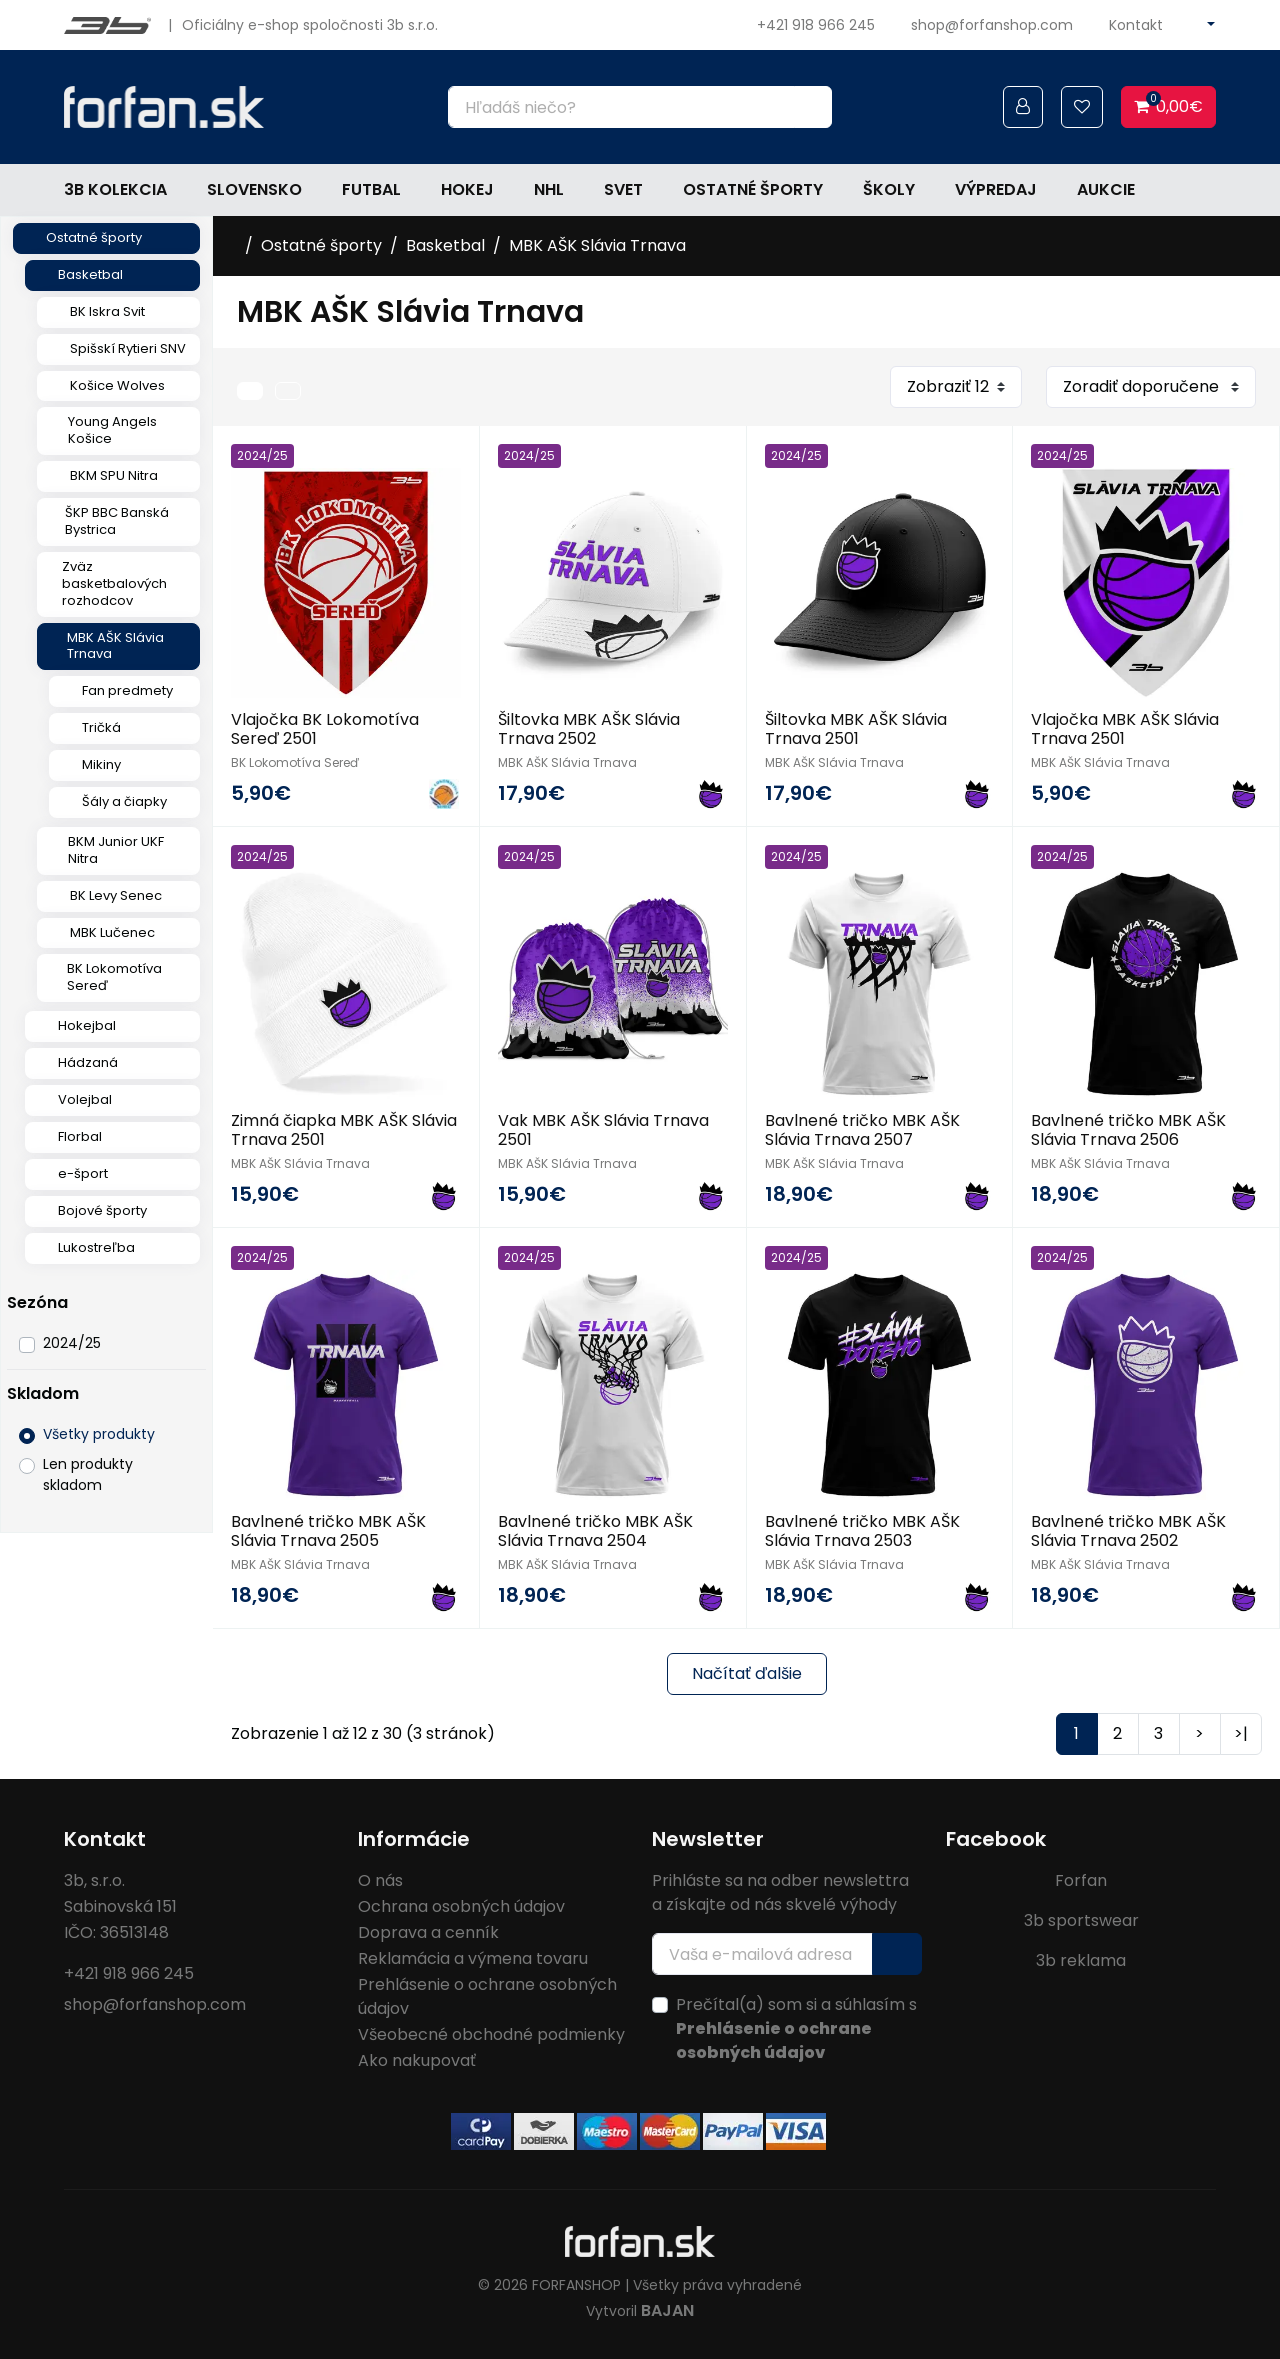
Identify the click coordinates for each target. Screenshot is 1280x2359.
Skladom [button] (43, 1393)
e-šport (83, 1173)
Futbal (371, 189)
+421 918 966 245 (816, 25)
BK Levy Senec (116, 895)
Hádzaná (88, 1062)
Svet (623, 189)
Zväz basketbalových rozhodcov (114, 583)
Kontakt (1136, 25)
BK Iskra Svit (107, 311)
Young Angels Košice (112, 430)
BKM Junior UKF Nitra (116, 850)
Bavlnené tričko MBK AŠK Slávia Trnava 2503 (862, 1531)
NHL (549, 189)
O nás (380, 1880)
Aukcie (1106, 189)
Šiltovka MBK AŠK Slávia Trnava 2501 (856, 729)
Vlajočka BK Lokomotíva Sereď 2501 (325, 729)
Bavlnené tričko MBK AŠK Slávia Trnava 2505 (328, 1531)
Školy (889, 189)
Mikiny (101, 764)
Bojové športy (102, 1210)
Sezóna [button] (37, 1302)
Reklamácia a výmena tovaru (473, 1958)
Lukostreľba (96, 1247)
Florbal (80, 1136)
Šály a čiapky (124, 801)
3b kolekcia (115, 189)
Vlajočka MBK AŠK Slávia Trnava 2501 (1125, 729)
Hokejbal (87, 1025)
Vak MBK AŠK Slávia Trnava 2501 (603, 1130)
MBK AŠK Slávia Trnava (115, 646)
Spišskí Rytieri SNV (128, 348)
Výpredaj (996, 189)
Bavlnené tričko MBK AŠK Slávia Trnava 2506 (1128, 1130)
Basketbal (90, 274)
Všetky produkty (99, 1434)
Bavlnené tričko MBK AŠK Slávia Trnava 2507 (862, 1130)
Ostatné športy (753, 189)
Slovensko (254, 189)
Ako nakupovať (417, 2060)
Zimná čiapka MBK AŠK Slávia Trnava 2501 (344, 1130)
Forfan (1081, 1880)
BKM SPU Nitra (114, 475)
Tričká (101, 727)
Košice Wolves (117, 385)
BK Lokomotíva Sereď (114, 977)
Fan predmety (127, 690)
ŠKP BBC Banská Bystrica (117, 521)
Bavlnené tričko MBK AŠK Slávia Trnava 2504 (595, 1531)
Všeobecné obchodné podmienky (491, 2034)
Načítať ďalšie (747, 1673)
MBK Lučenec (112, 932)
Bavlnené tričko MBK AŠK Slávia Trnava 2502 (1128, 1531)
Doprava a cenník (428, 1932)
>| (1241, 1733)
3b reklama (1081, 1960)
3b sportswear (1081, 1920)
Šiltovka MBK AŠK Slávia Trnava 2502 (589, 729)
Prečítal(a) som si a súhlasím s (796, 2028)
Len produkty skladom (88, 1474)
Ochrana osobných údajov (461, 1906)
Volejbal (85, 1099)
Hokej (467, 189)
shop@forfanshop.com (992, 25)
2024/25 (72, 1343)
